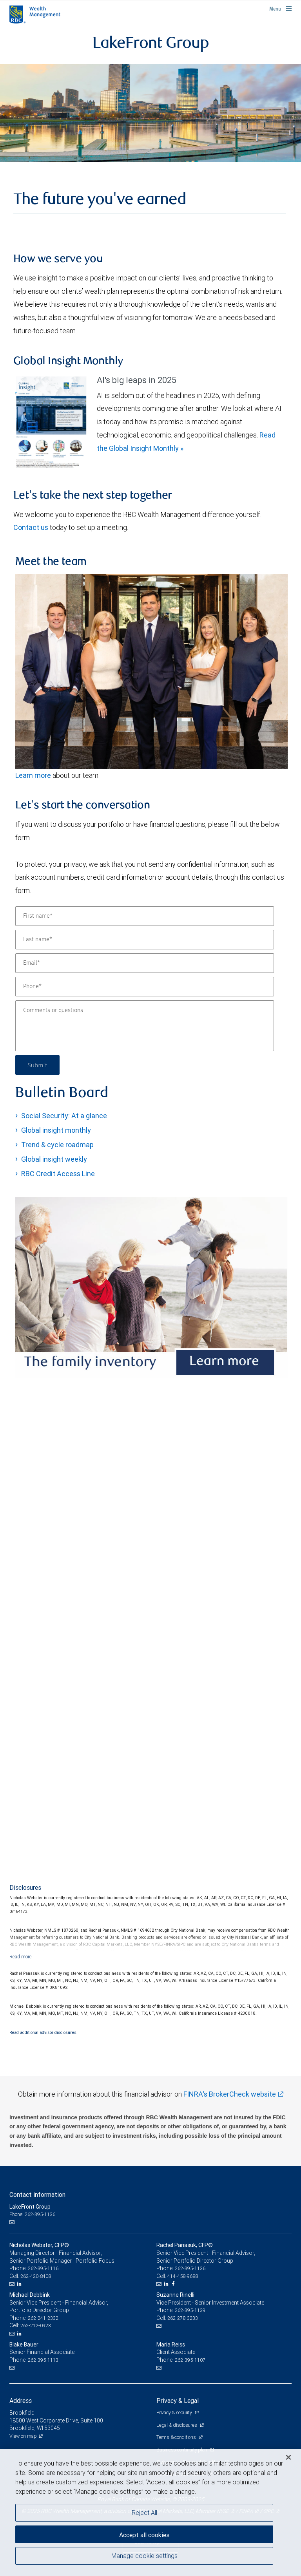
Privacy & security (174, 2412)
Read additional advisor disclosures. (43, 2032)
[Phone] (144, 986)
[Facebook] (174, 2283)
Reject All (144, 2512)
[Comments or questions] (144, 1025)
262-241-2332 (43, 2318)
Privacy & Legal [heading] (177, 2400)
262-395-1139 (190, 2310)
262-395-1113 (43, 2360)
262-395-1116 (43, 2268)
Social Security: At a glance (64, 1115)
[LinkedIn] (20, 2283)
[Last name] (144, 939)
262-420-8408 (35, 2276)
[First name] (144, 916)
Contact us (30, 527)
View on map (23, 2436)
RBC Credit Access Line (58, 1173)
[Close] (288, 2457)
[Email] (144, 963)
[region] (150, 2512)
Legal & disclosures (177, 2425)
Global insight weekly (54, 1159)
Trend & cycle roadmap (57, 1144)
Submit (37, 1064)
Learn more (34, 775)
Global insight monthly (56, 1130)
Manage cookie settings (144, 2556)
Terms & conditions (176, 2437)
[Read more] (20, 1957)
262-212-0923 (35, 2325)
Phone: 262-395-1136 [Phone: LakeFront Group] (32, 2214)
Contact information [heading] (37, 2194)
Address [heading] (20, 2400)
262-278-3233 (182, 2318)
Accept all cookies (144, 2535)
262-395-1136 (190, 2268)
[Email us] (12, 2222)
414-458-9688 (182, 2276)
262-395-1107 (190, 2360)
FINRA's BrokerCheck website (229, 2094)
